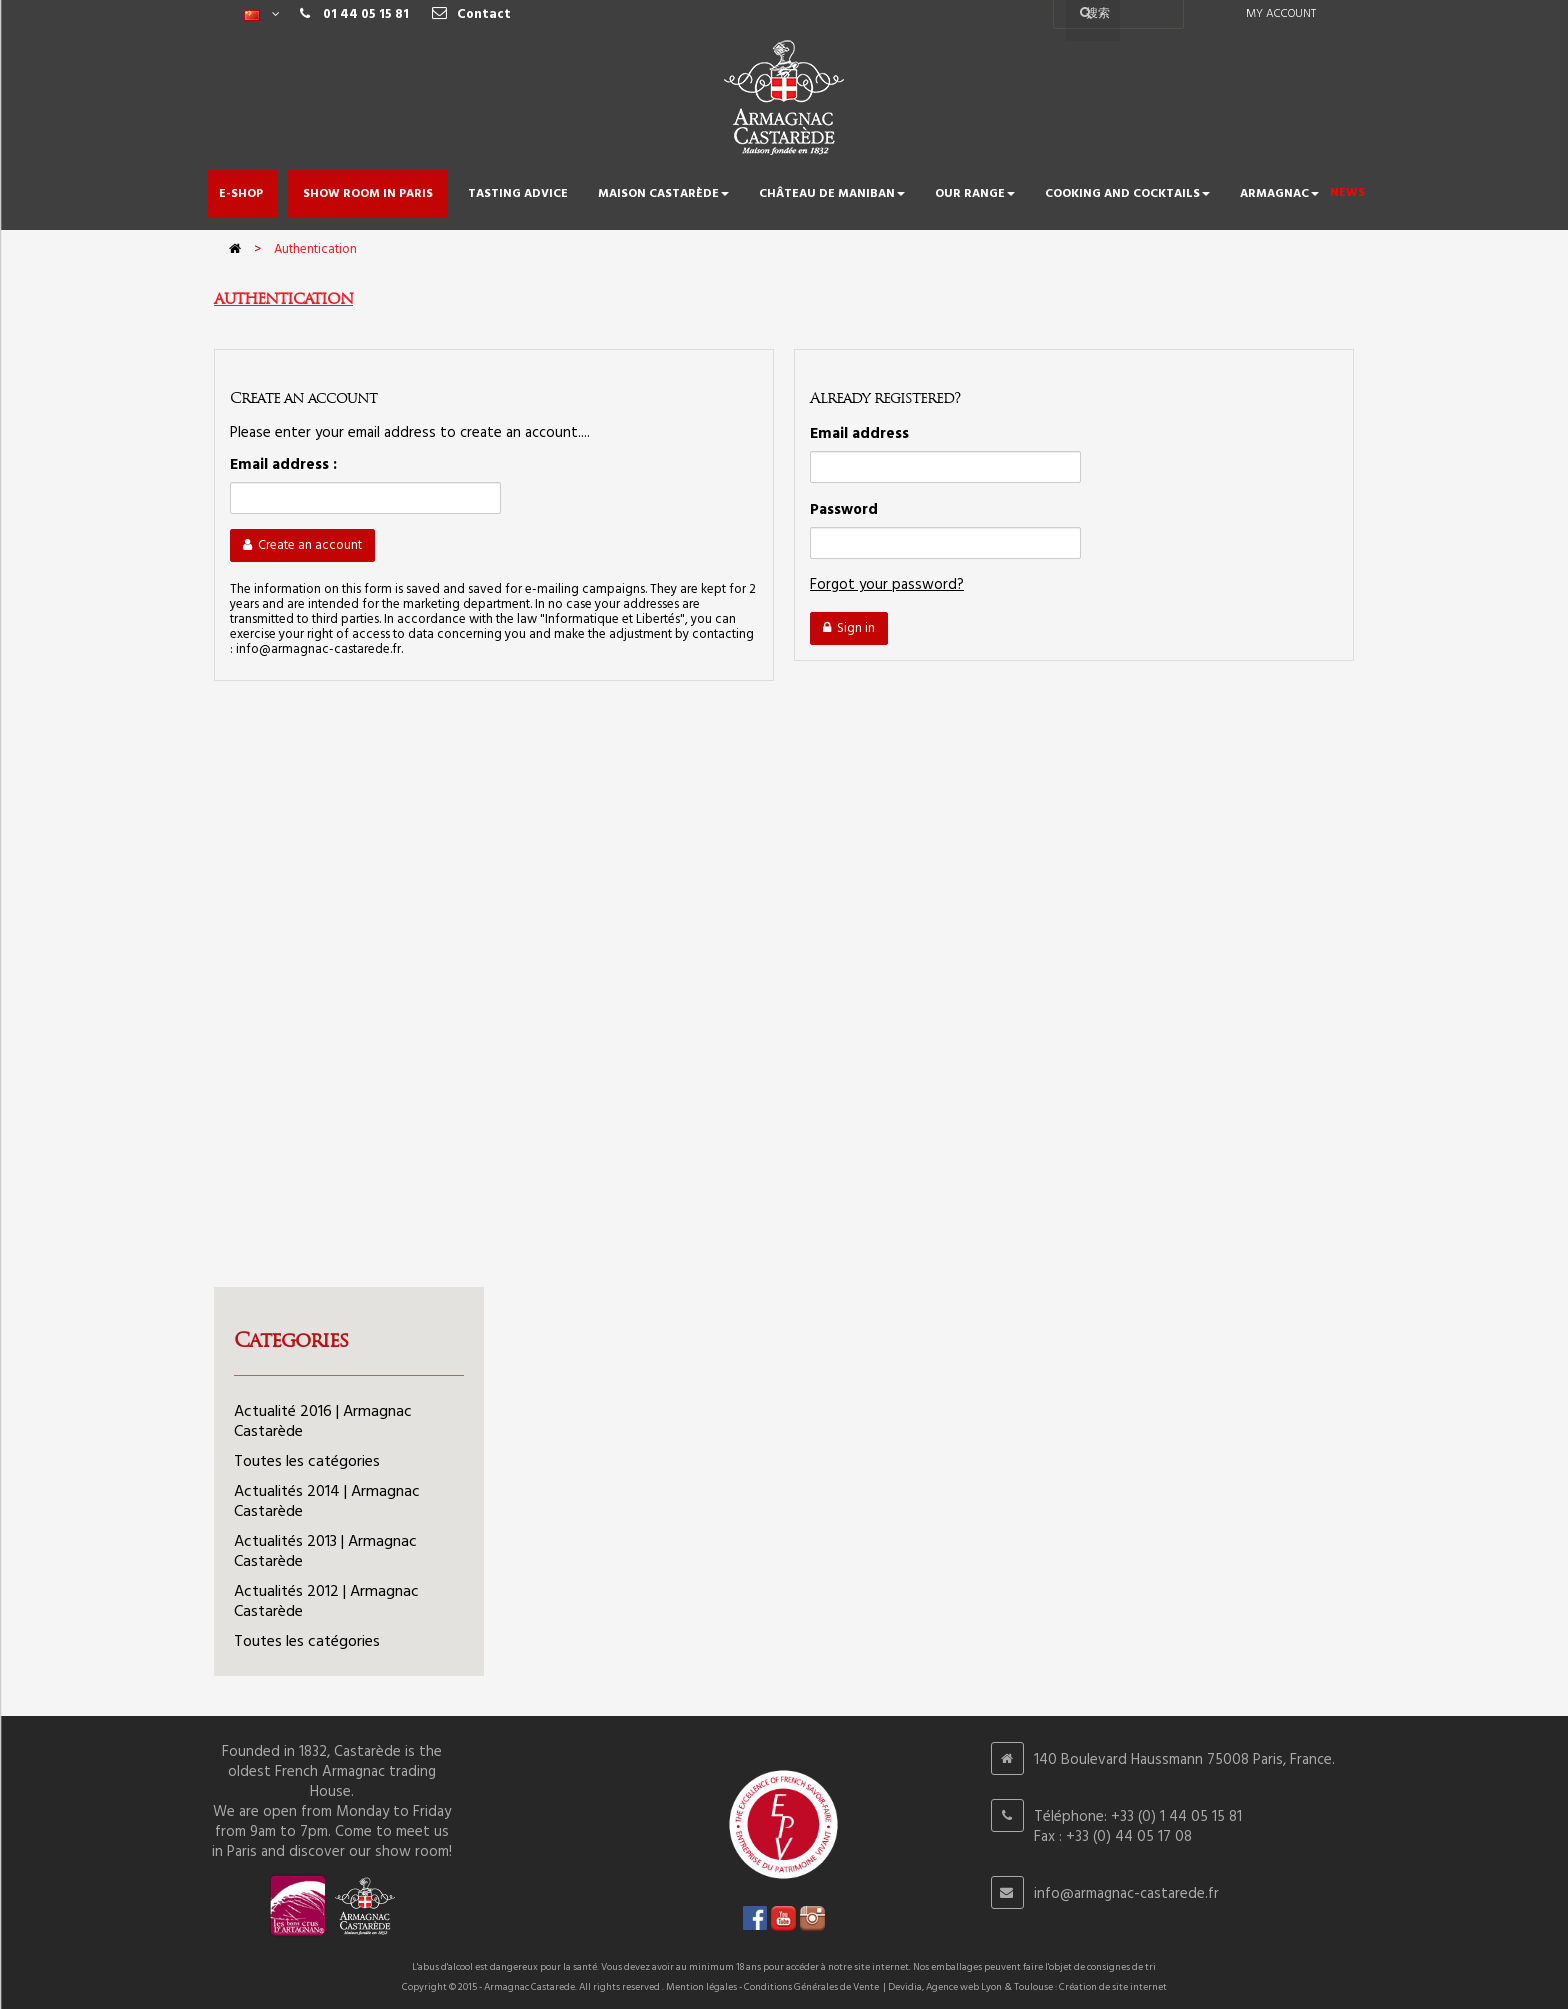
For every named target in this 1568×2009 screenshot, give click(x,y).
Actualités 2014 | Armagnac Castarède (327, 1502)
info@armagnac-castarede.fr (1126, 1894)
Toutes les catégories (307, 1462)
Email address (859, 434)
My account (1281, 14)
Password (844, 510)
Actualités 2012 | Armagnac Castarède (326, 1602)
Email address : (283, 465)
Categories (291, 1340)
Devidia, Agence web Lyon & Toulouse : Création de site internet (1027, 1987)
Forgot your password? (887, 585)
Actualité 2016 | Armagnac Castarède (323, 1422)
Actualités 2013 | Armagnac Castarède (325, 1552)
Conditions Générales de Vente (811, 1987)
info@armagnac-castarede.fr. (319, 649)
